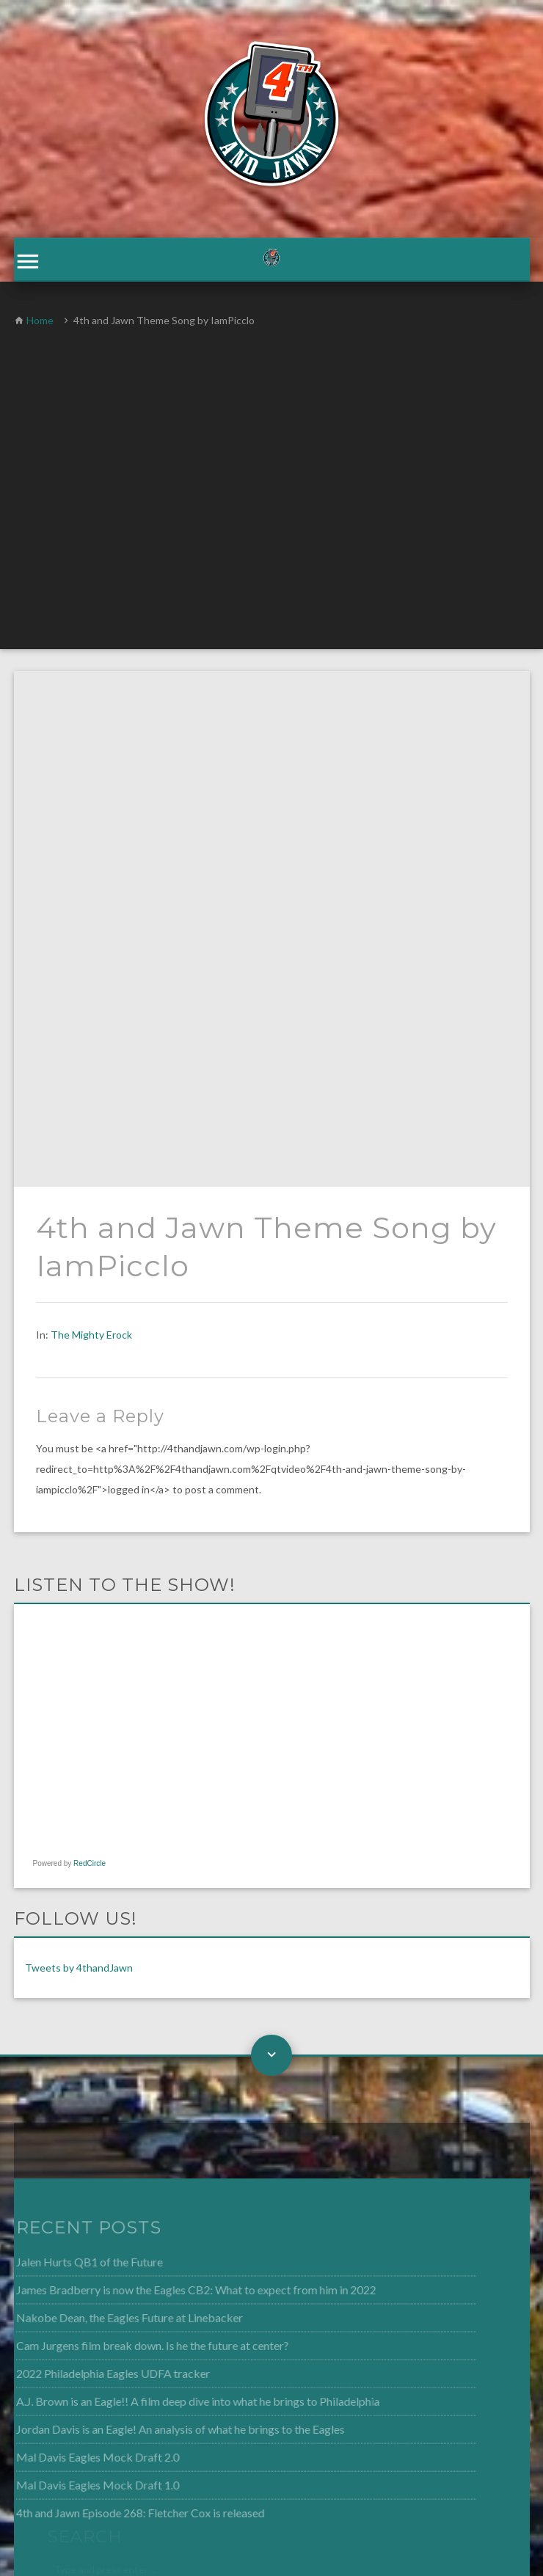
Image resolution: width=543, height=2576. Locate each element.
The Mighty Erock (91, 822)
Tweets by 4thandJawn (79, 1455)
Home (40, 323)
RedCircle (89, 1351)
